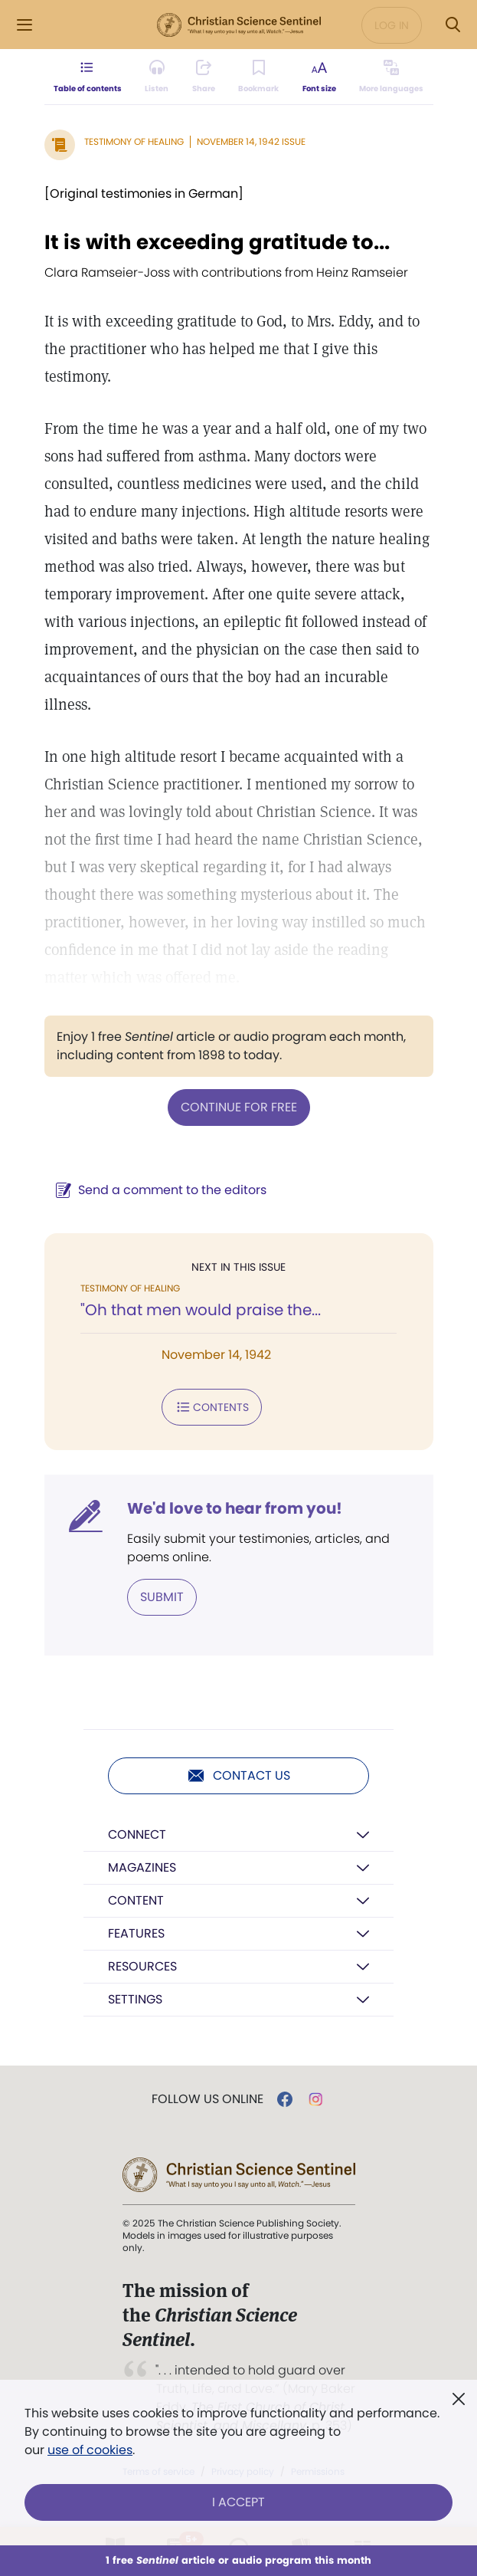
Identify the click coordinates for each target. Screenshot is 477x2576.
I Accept (238, 2502)
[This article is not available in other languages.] (391, 76)
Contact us (238, 1776)
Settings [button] (135, 1999)
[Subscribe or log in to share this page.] (203, 76)
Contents (212, 1407)
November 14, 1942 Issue (251, 141)
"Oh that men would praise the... (200, 1310)
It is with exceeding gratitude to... (217, 242)
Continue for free (239, 1107)
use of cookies (89, 2450)
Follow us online (207, 2099)
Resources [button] (142, 1966)
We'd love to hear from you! (234, 1508)
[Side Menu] (24, 25)
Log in (391, 25)
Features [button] (136, 1933)
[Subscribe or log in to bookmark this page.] (258, 76)
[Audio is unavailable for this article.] (157, 76)
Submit (162, 1597)
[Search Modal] (452, 25)
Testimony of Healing (134, 141)
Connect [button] (137, 1834)
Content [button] (136, 1900)
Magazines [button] (142, 1867)
